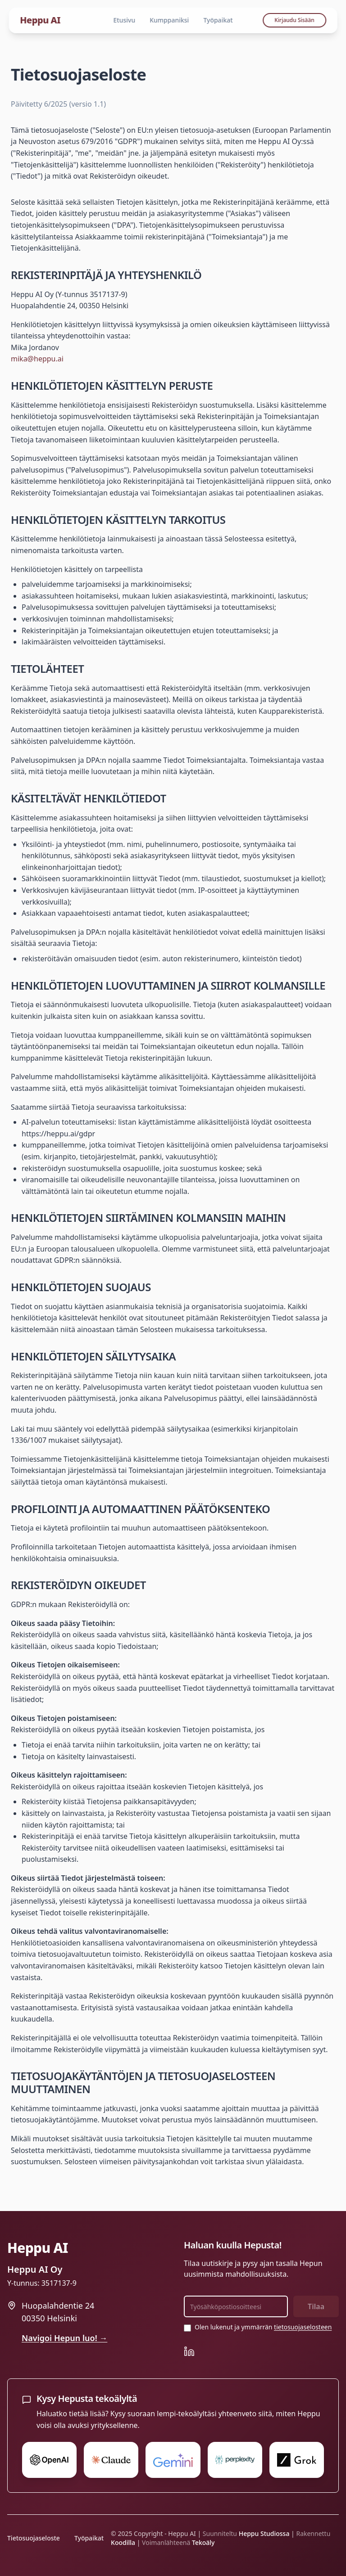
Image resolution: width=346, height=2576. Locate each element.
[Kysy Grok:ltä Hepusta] (296, 2460)
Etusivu (124, 20)
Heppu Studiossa (264, 2533)
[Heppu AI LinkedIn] (189, 2351)
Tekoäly (203, 2542)
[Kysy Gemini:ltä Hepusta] (173, 2460)
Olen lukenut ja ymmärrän (263, 2327)
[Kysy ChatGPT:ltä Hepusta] (49, 2460)
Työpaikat (217, 20)
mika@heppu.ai (37, 359)
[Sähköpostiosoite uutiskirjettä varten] (236, 2306)
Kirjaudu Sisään (294, 20)
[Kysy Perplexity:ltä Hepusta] (235, 2460)
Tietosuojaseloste (33, 2538)
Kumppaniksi (169, 20)
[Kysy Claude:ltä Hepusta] (111, 2460)
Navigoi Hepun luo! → (64, 2338)
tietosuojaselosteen (303, 2327)
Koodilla (123, 2542)
